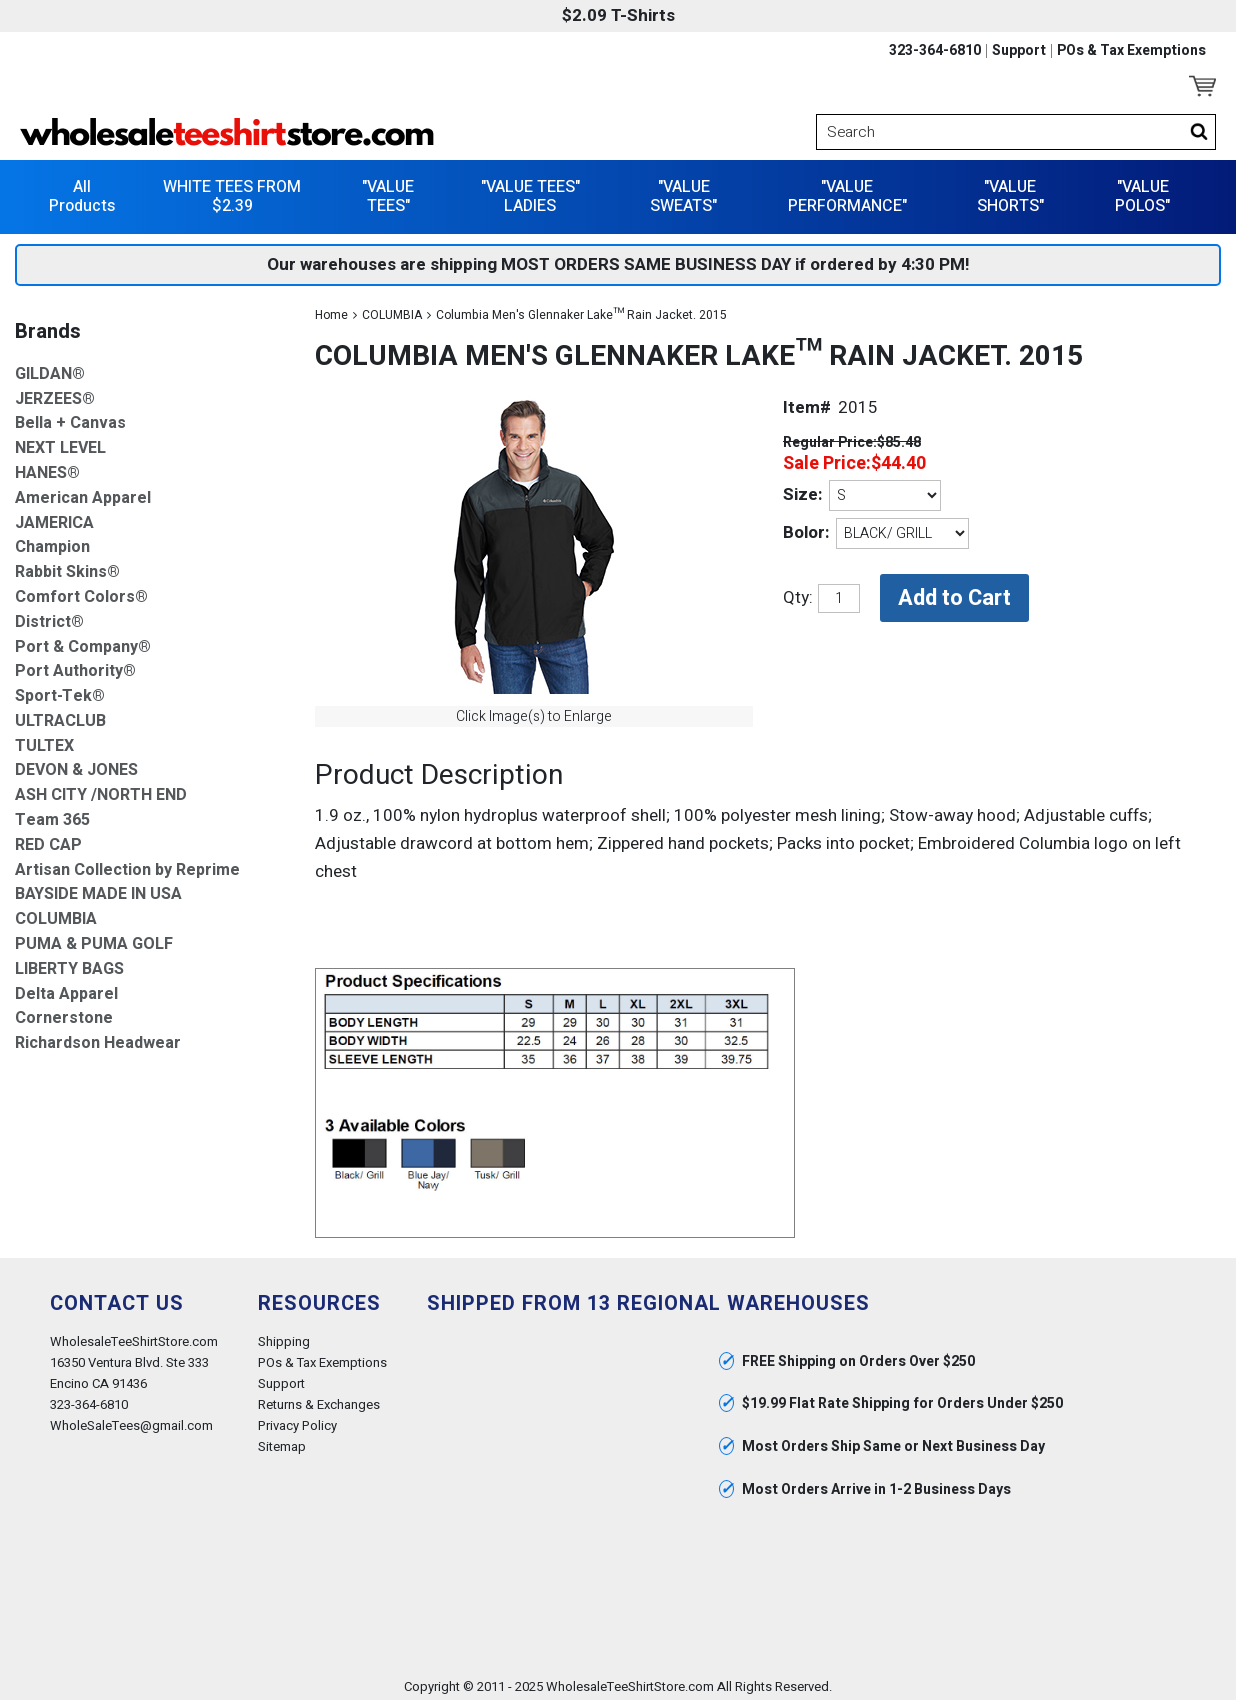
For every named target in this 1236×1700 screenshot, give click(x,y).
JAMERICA (54, 516)
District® (49, 615)
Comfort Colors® (81, 590)
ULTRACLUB (60, 714)
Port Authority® (75, 665)
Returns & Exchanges (319, 1398)
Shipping (284, 1334)
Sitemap (282, 1440)
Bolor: (806, 526)
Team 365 (52, 814)
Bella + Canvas (70, 417)
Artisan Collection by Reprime (127, 863)
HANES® (47, 466)
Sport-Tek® (60, 690)
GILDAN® (50, 367)
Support (1019, 51)
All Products (82, 189)
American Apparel (83, 491)
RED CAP (48, 838)
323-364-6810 (935, 51)
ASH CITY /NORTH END (101, 789)
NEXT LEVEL (60, 442)
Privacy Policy (297, 1419)
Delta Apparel (66, 987)
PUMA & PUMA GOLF (94, 938)
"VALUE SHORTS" (1010, 189)
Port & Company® (83, 640)
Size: (802, 488)
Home (331, 308)
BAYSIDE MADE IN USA (98, 888)
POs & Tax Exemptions (1131, 51)
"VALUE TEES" (388, 189)
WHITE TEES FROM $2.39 (232, 189)
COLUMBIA (392, 308)
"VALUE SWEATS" (683, 189)
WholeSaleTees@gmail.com (131, 1419)
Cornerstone (64, 1012)
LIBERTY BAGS (69, 962)
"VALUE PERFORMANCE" (847, 189)
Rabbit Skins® (67, 566)
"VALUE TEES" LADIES (530, 189)
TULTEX (44, 739)
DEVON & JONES (76, 764)
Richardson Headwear (98, 1037)
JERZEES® (55, 392)
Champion (52, 541)
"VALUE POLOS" (1142, 189)
